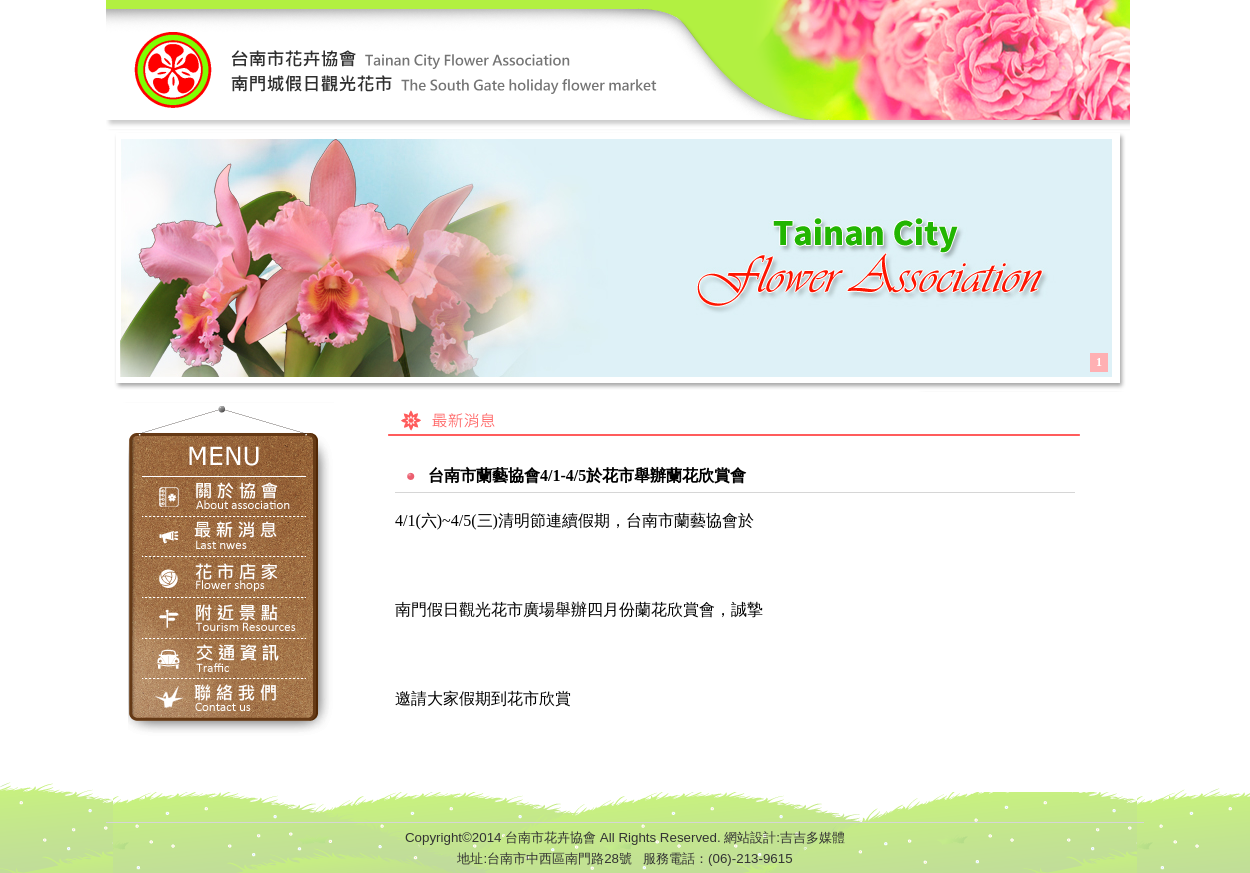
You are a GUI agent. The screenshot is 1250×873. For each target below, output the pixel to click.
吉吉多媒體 (812, 837)
